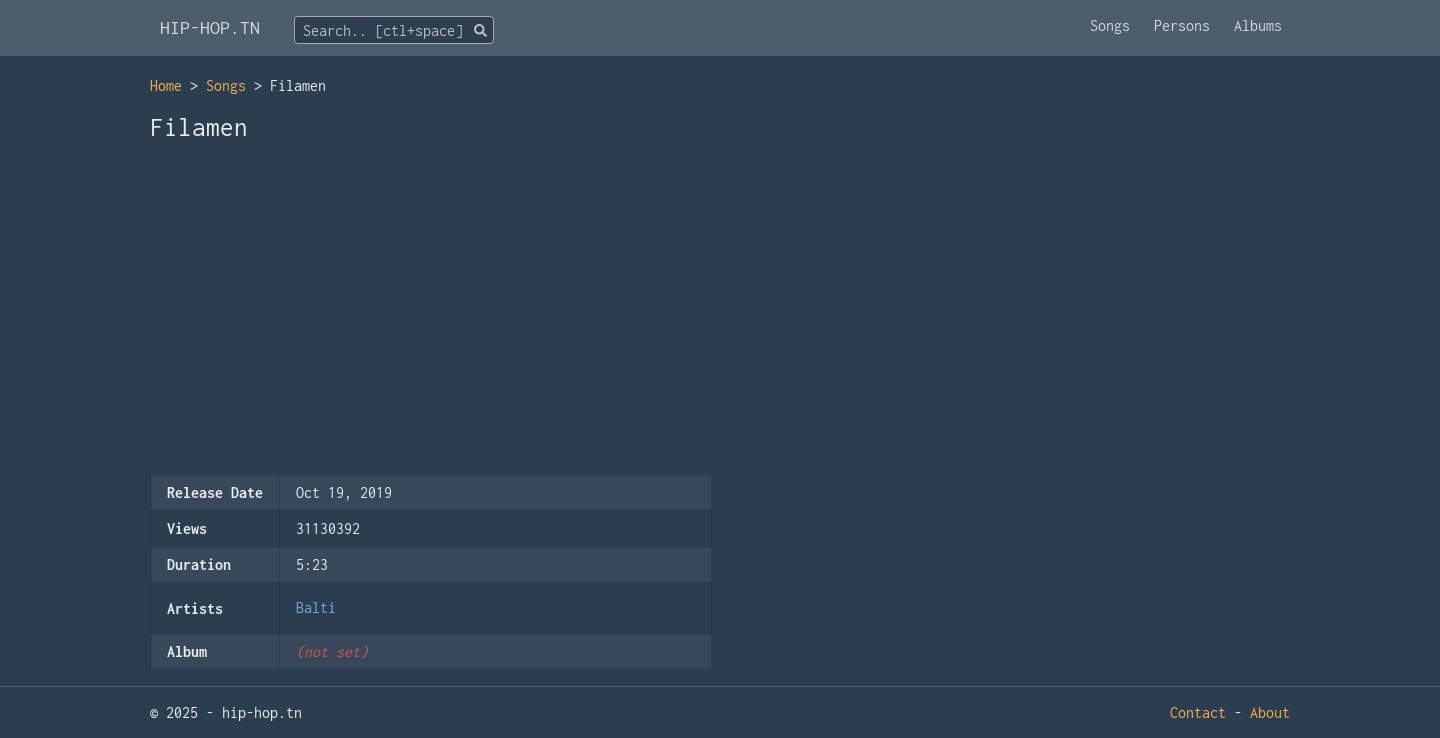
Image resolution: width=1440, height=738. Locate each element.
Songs (1110, 25)
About (1270, 712)
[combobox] (394, 30)
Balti (316, 607)
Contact (1198, 712)
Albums (1258, 25)
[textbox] (394, 31)
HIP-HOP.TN (210, 27)
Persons (1182, 25)
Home (166, 85)
